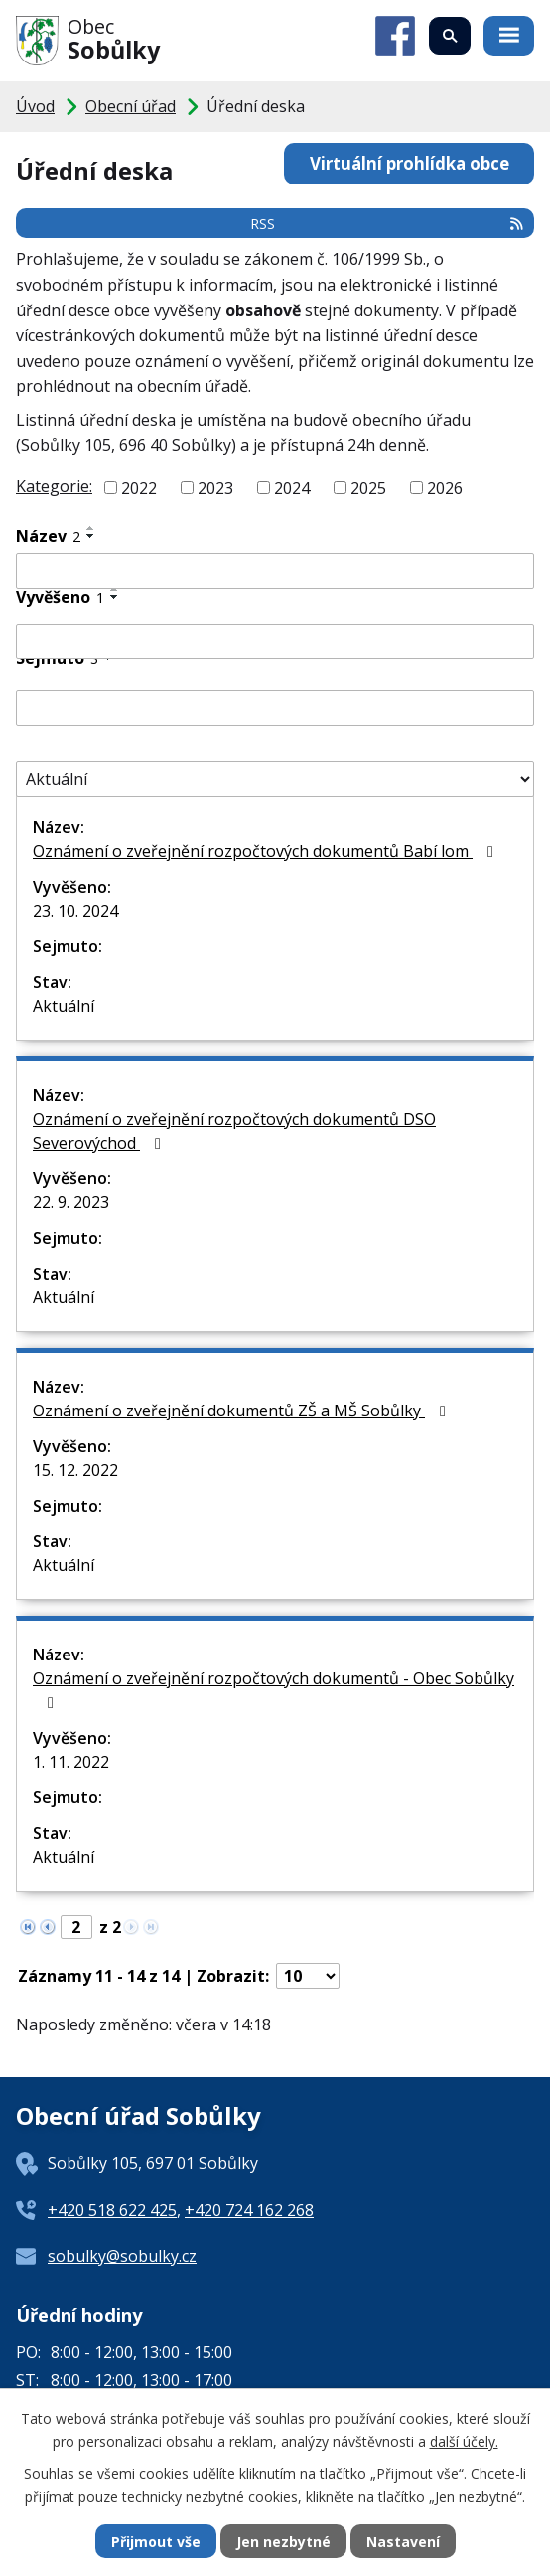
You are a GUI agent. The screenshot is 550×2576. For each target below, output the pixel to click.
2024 (292, 488)
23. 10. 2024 (75, 910)
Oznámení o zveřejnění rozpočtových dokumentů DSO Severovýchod (234, 1131)
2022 (139, 488)
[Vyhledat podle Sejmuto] (275, 708)
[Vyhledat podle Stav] (275, 779)
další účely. (464, 2440)
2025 (368, 488)
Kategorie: (54, 486)
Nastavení (403, 2541)
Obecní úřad (130, 106)
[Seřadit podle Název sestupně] (91, 536)
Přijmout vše (156, 2541)
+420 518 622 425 (112, 2210)
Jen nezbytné (283, 2541)
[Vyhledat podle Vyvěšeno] (275, 642)
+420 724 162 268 (249, 2210)
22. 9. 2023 (71, 1202)
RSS (387, 223)
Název (48, 536)
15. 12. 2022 (75, 1470)
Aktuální (63, 1006)
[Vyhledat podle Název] (275, 571)
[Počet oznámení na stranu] (308, 1976)
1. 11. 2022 (71, 1762)
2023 (215, 488)
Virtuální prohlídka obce (409, 163)
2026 (445, 488)
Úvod (35, 106)
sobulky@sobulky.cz (122, 2256)
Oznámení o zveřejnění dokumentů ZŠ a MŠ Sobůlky (243, 1410)
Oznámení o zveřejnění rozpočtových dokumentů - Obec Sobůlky (273, 1689)
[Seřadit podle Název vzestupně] (91, 528)
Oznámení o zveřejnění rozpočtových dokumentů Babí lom (266, 851)
